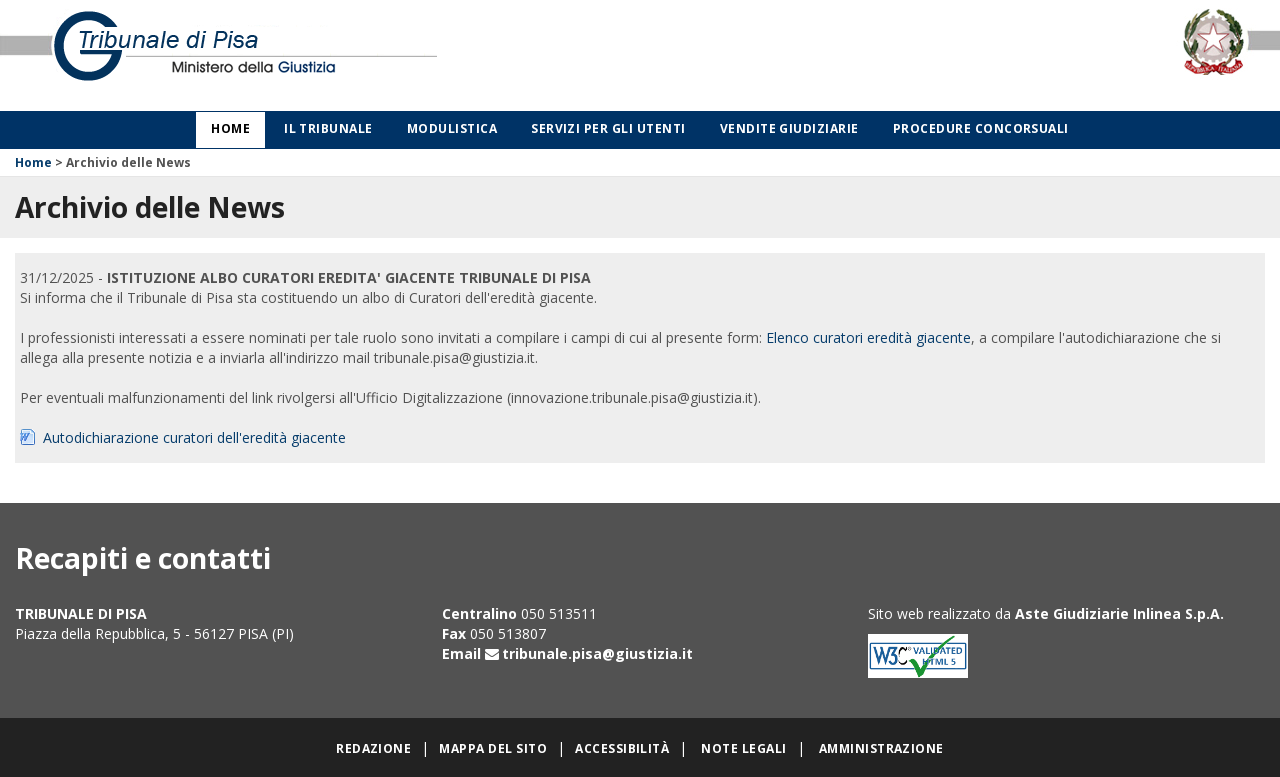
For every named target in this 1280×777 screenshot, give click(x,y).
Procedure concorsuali (981, 128)
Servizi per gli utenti (608, 128)
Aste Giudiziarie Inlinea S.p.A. (1119, 613)
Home (230, 128)
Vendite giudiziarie (789, 128)
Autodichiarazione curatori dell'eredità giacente (194, 437)
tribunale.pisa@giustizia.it (597, 653)
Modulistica (452, 128)
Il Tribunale (328, 128)
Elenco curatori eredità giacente (868, 337)
